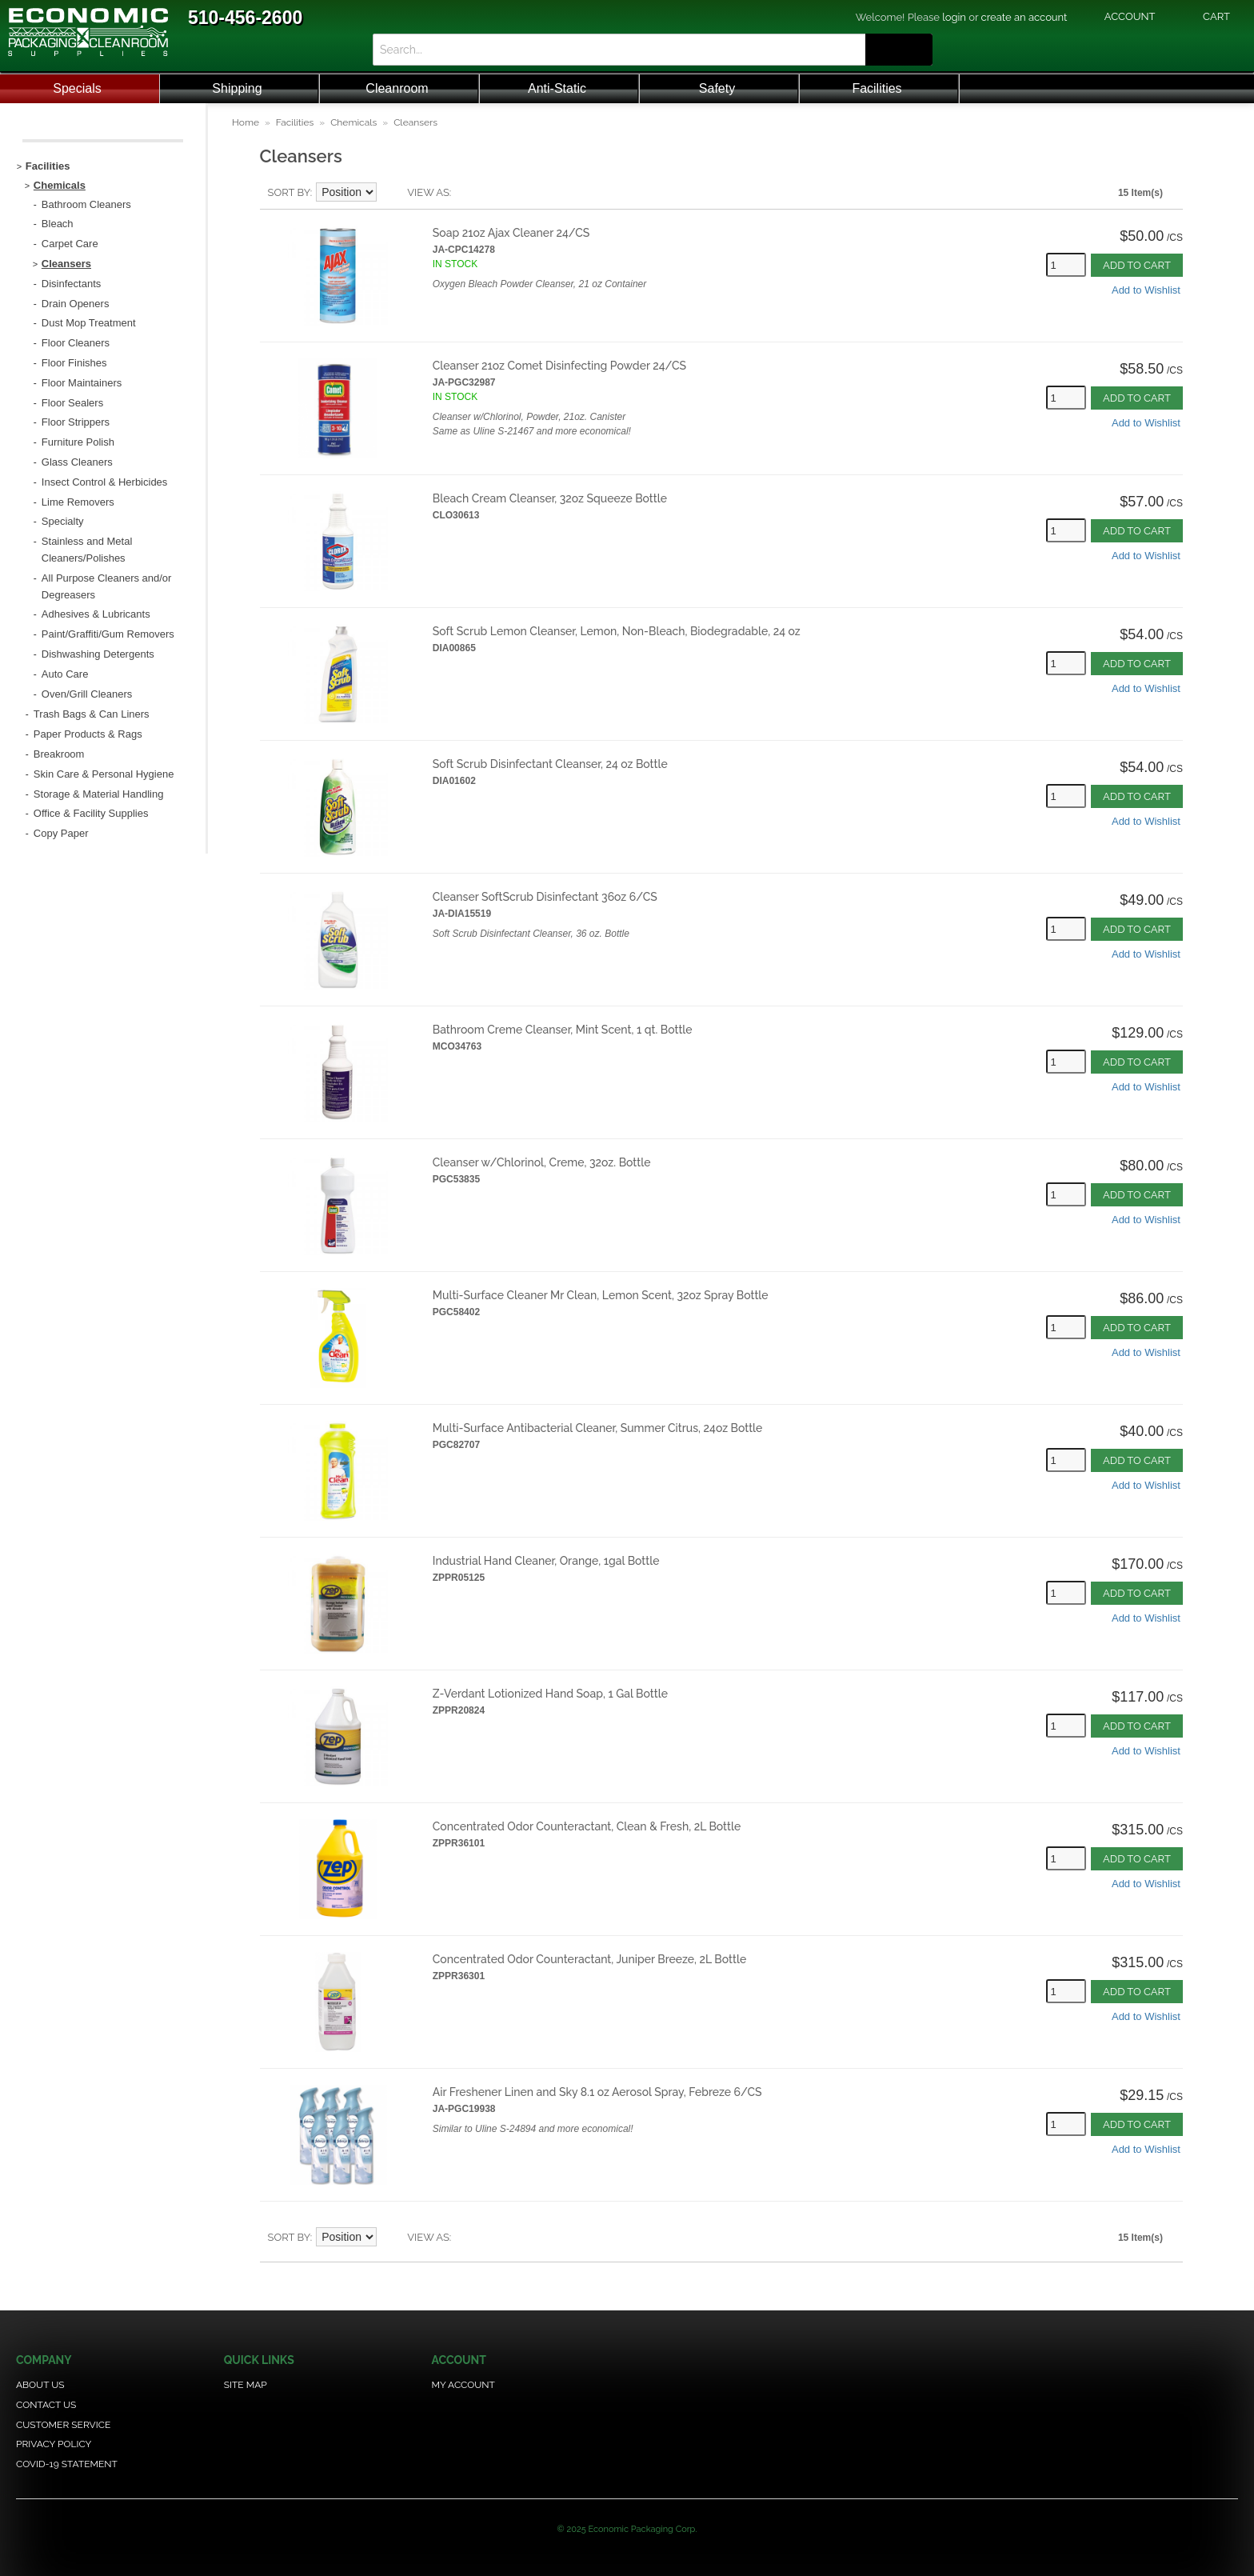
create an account (1024, 17)
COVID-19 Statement (67, 2464)
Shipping (237, 88)
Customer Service (63, 2424)
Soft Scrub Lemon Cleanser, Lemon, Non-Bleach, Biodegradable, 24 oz (617, 631)
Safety (717, 88)
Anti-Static (557, 88)
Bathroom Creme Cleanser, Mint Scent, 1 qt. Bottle (563, 1029)
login (954, 17)
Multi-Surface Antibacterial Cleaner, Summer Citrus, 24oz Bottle (598, 1428)
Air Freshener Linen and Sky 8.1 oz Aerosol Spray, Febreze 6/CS (597, 2092)
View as (428, 192)
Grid (491, 193)
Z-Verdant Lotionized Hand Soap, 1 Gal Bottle (550, 1693)
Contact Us (46, 2404)
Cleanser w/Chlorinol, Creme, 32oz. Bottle (542, 1162)
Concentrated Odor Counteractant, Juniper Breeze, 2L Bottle (589, 1959)
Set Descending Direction (391, 193)
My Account (463, 2384)
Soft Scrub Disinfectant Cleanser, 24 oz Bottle (550, 764)
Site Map (245, 2384)
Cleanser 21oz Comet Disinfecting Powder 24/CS (559, 365)
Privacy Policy (53, 2444)
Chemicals (353, 122)
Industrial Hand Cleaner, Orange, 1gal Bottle (546, 1560)
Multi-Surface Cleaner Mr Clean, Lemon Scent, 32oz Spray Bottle (601, 1295)
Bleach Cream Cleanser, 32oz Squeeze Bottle (550, 498)
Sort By (289, 192)
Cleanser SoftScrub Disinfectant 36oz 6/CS (545, 896)
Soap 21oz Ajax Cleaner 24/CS (511, 232)
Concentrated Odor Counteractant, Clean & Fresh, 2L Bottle (587, 1826)
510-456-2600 (245, 17)
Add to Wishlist (1146, 290)
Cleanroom (396, 88)
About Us (40, 2384)
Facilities (876, 88)
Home (245, 122)
